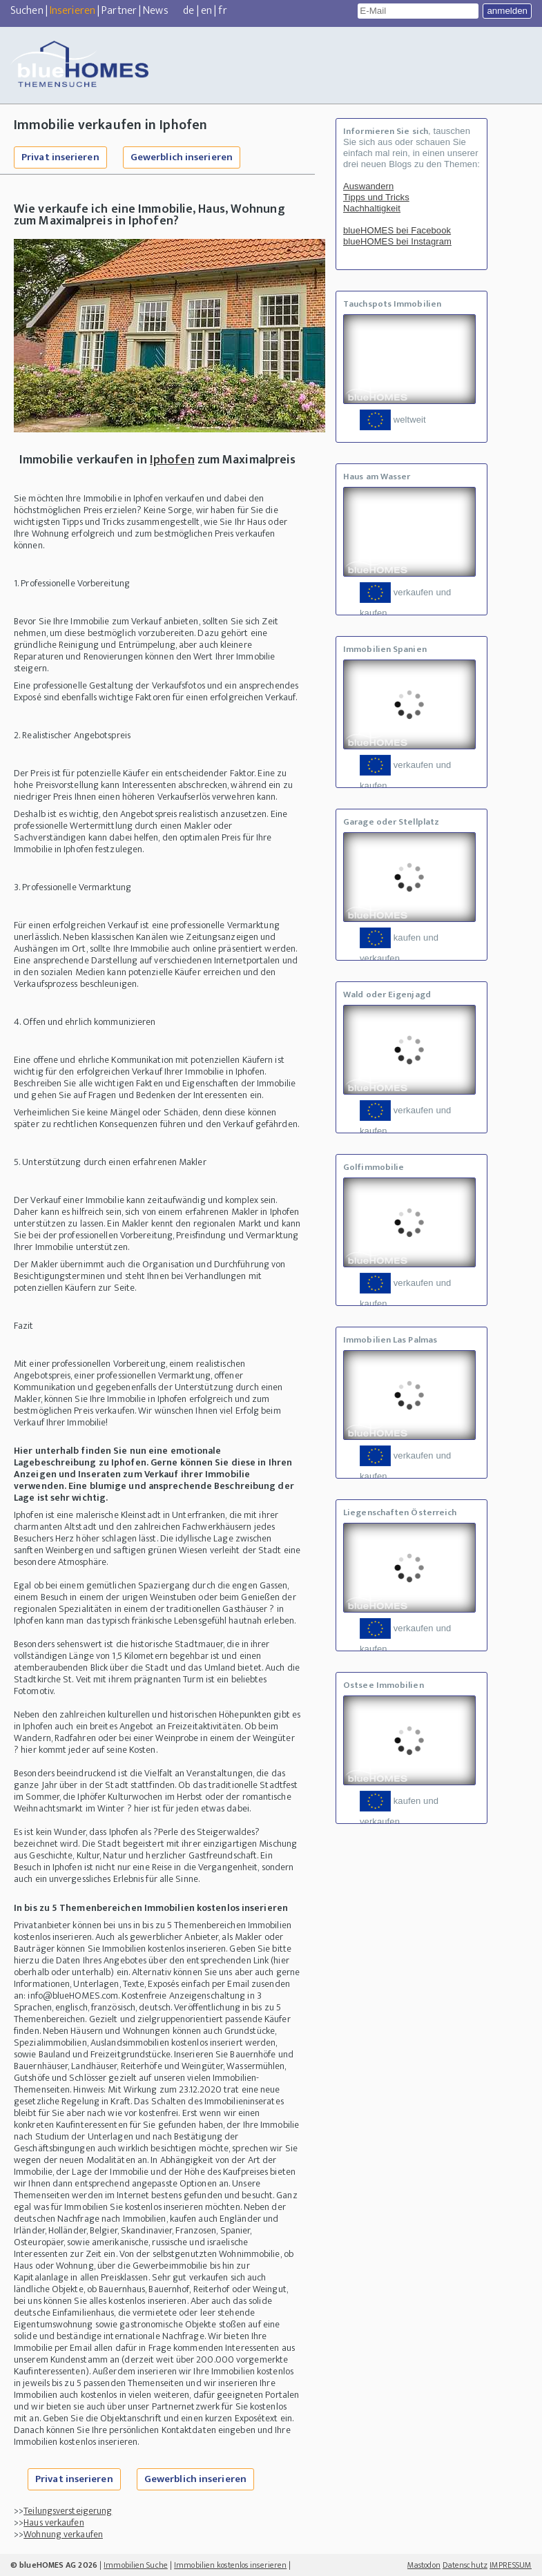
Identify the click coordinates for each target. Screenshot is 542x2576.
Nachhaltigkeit (371, 208)
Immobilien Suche (136, 2565)
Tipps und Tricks (376, 197)
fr (222, 10)
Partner (119, 10)
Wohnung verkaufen (63, 2534)
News (155, 10)
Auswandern (368, 186)
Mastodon (424, 2565)
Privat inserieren (60, 157)
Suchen (26, 10)
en (206, 10)
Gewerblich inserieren (181, 157)
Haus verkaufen (53, 2522)
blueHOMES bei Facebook (397, 230)
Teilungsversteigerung (67, 2511)
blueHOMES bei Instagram (397, 241)
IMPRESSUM (511, 2565)
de (188, 10)
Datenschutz (465, 2565)
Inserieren (72, 10)
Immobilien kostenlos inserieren (230, 2565)
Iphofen (172, 460)
